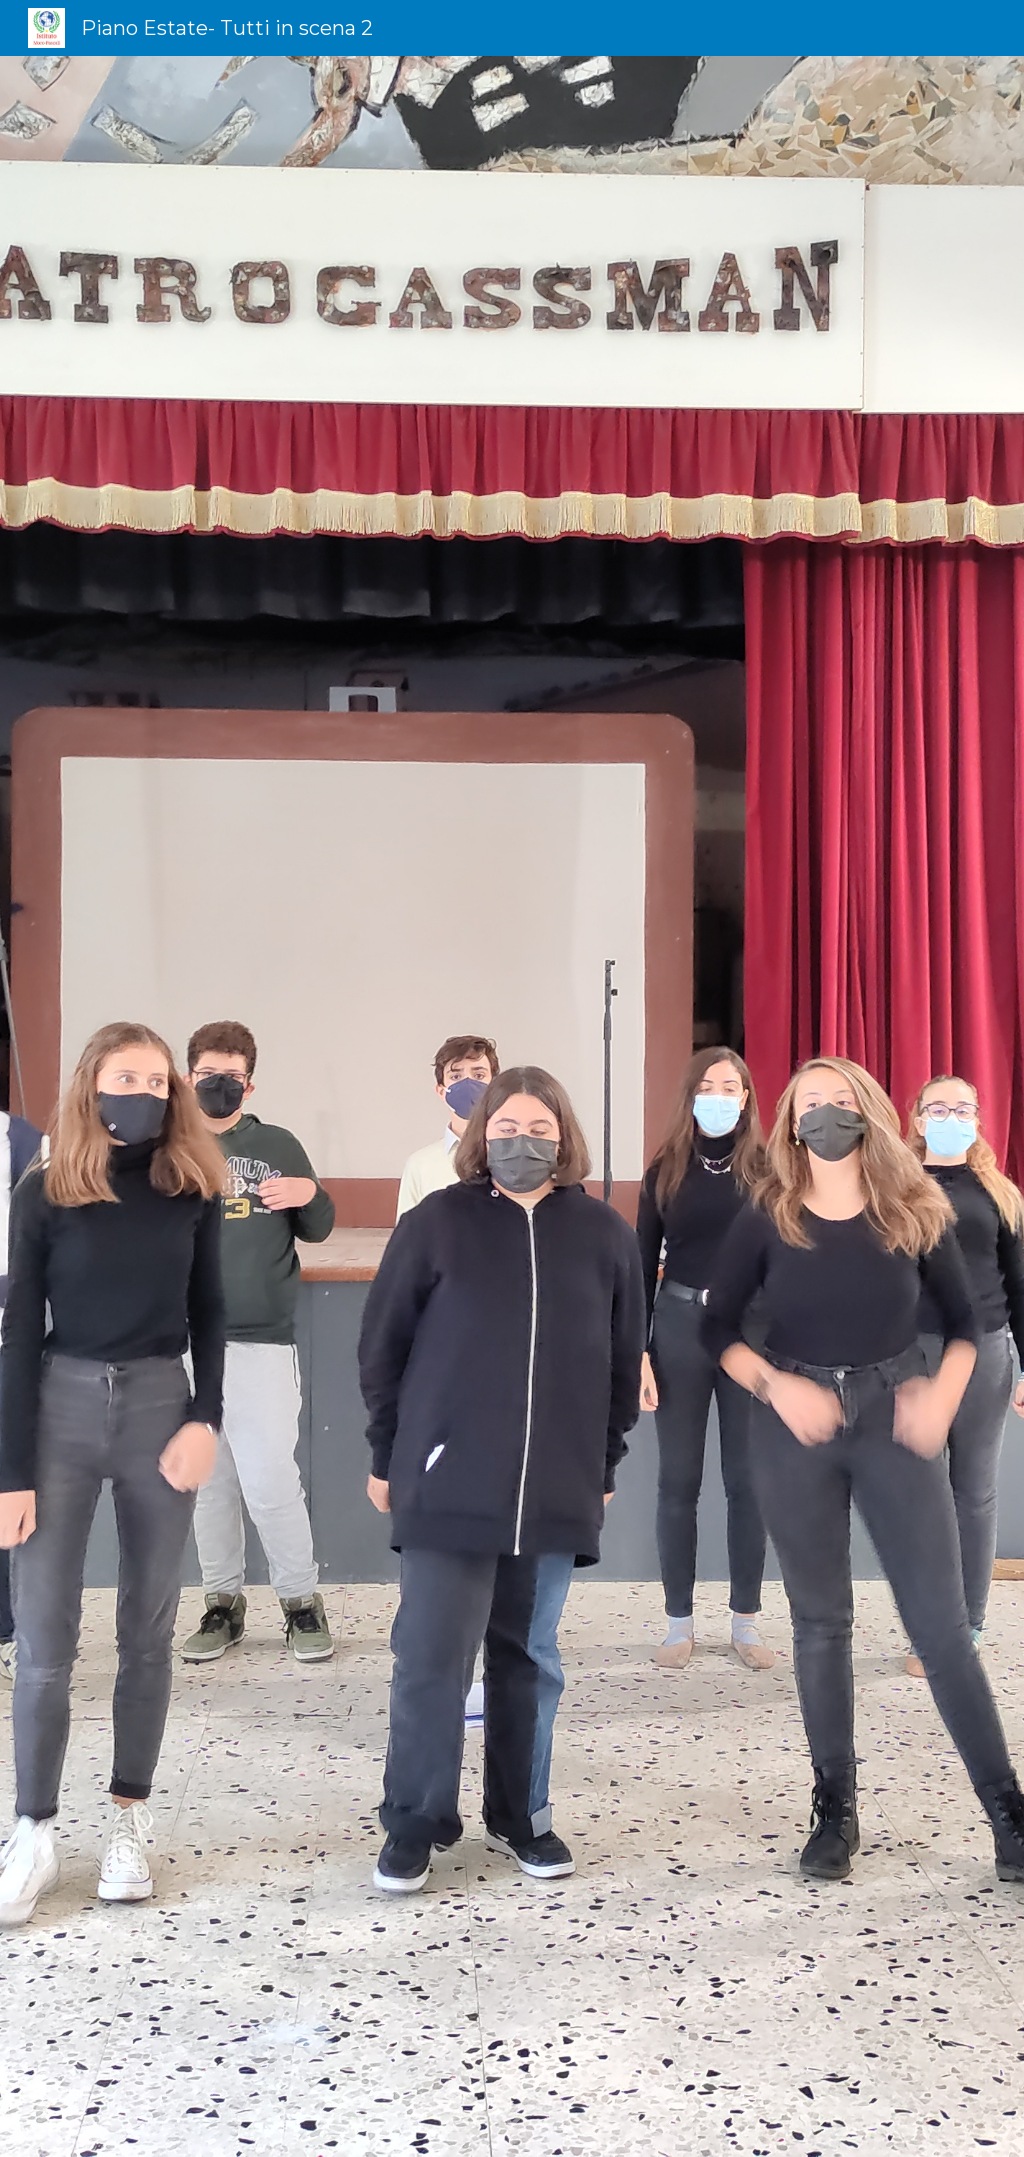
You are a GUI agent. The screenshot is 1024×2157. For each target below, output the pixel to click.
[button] (512, 2121)
